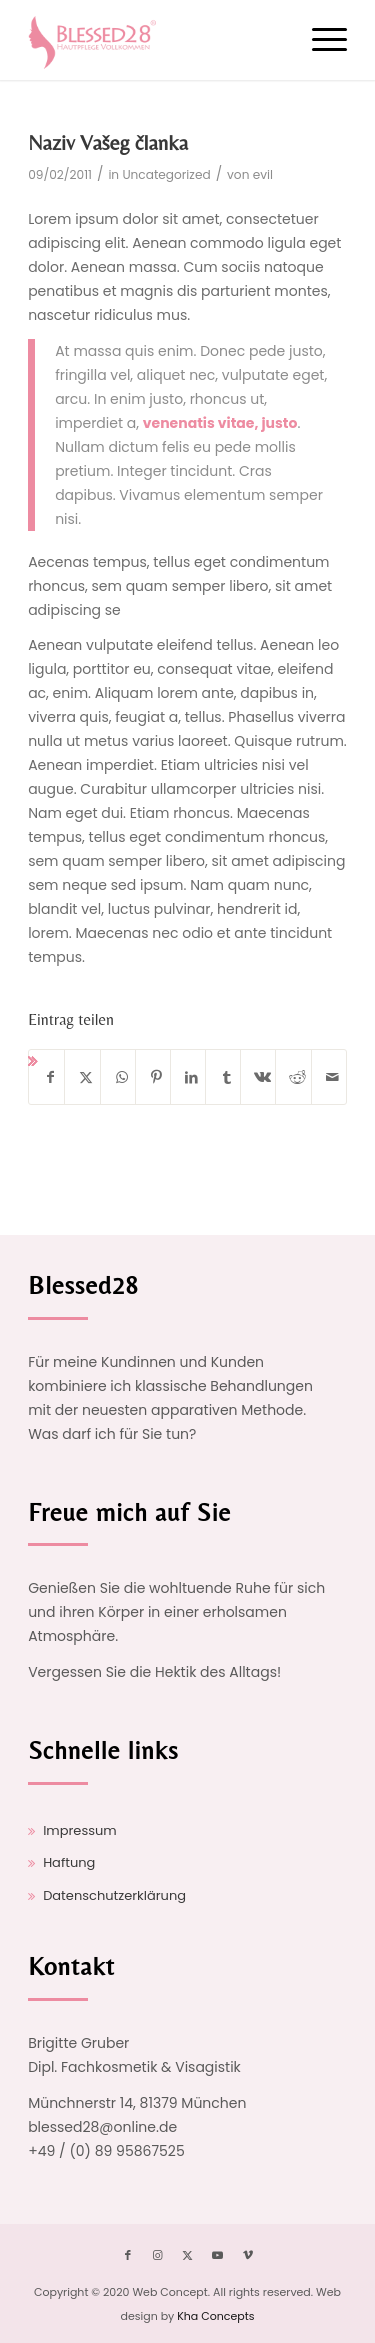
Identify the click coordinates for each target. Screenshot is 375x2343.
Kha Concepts (215, 2316)
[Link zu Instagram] (158, 2255)
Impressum (80, 1830)
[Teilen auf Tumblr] (227, 1077)
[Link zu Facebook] (128, 2255)
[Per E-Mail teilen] (333, 1077)
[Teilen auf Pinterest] (157, 1077)
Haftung (69, 1862)
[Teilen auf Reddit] (297, 1077)
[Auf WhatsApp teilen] (122, 1077)
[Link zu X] (188, 2255)
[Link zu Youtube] (218, 2255)
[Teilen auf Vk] (262, 1077)
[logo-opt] (155, 40)
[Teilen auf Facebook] (50, 1077)
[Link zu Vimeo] (248, 2255)
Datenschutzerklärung (114, 1895)
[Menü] (319, 40)
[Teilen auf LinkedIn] (192, 1077)
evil (263, 174)
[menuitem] (319, 40)
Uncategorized (166, 174)
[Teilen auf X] (86, 1077)
